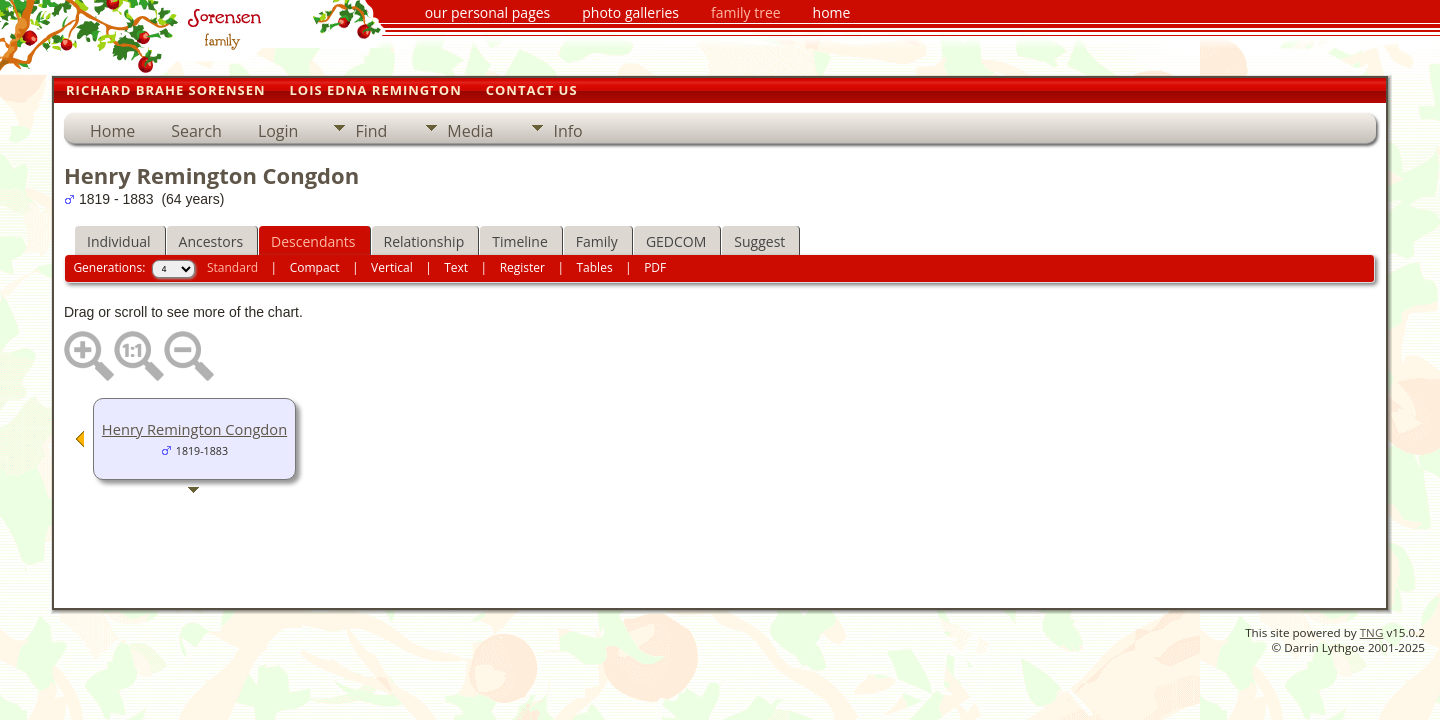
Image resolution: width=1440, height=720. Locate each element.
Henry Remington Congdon (194, 429)
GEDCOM (676, 241)
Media (470, 131)
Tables (595, 267)
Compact (315, 267)
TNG (1372, 632)
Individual (119, 241)
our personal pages (488, 12)
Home (112, 131)
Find (371, 131)
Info (567, 131)
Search (196, 131)
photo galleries (630, 12)
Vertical (392, 267)
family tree (746, 12)
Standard (232, 267)
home (832, 12)
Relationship (424, 241)
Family (597, 241)
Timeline (520, 241)
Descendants (313, 241)
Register (522, 267)
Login (278, 131)
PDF (655, 267)
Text (456, 267)
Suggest (759, 241)
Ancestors (211, 241)
